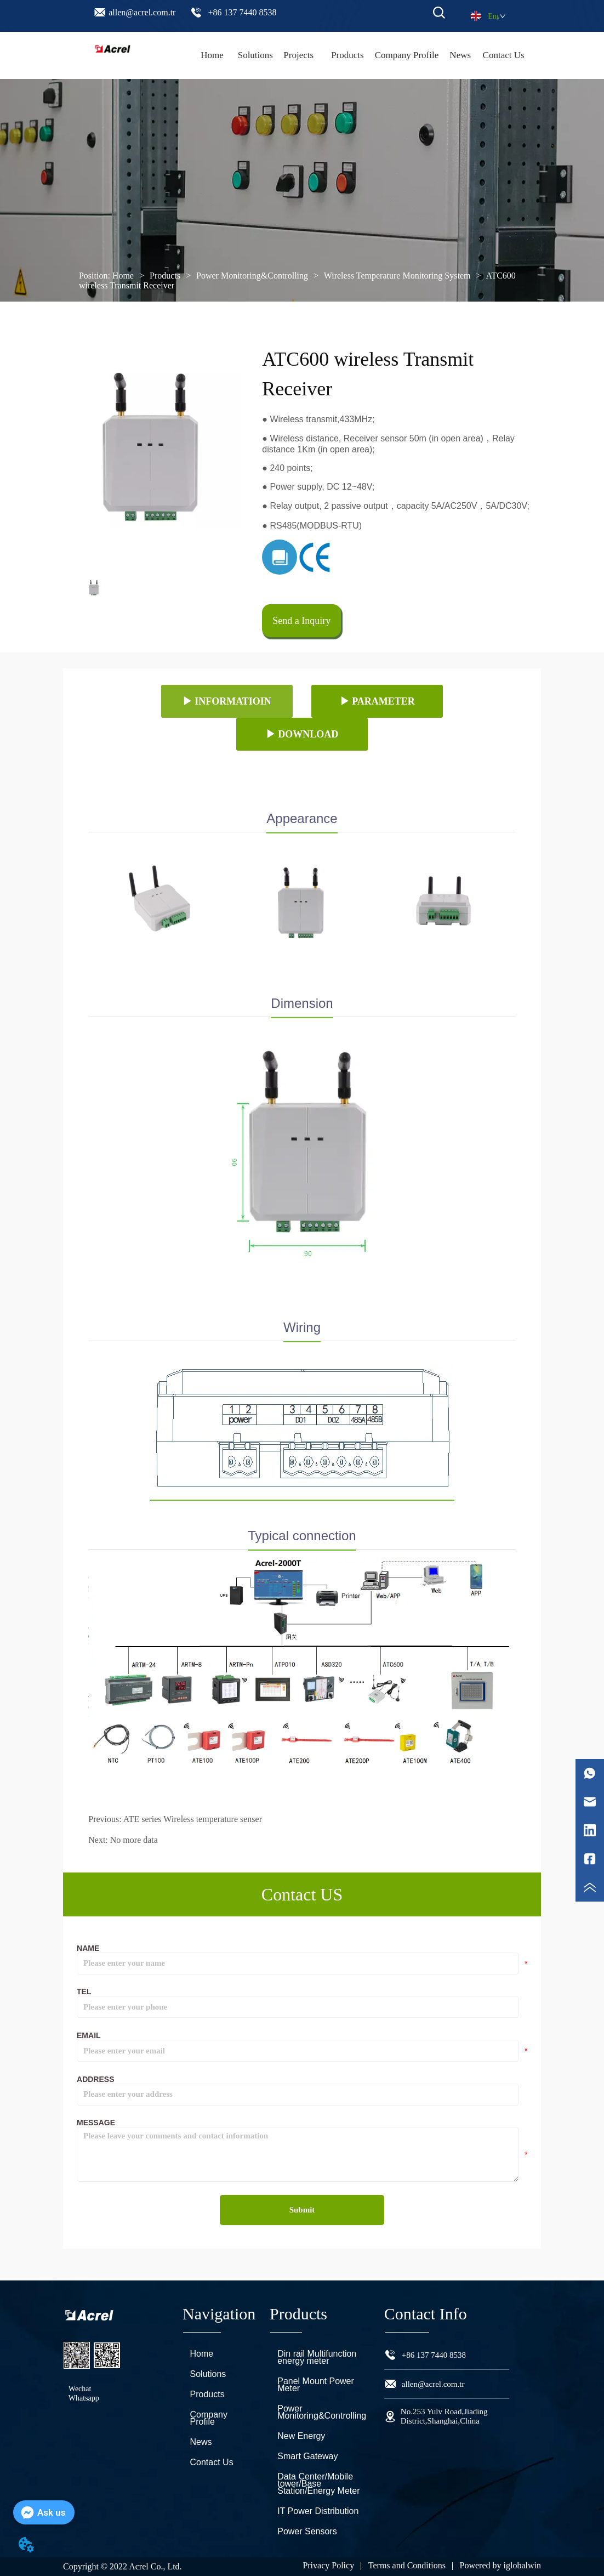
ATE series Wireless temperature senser (192, 1819)
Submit (302, 2209)
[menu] (357, 55)
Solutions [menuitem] (255, 55)
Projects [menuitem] (298, 55)
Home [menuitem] (212, 55)
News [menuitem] (460, 55)
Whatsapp (84, 2398)
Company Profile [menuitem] (407, 55)
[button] (347, 55)
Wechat (80, 2389)
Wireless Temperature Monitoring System (397, 275)
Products (165, 275)
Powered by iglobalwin (500, 2565)
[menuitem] (347, 55)
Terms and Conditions (407, 2565)
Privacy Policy (328, 2565)
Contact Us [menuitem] (504, 55)
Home (123, 275)
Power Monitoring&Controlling (252, 275)
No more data (134, 1840)
